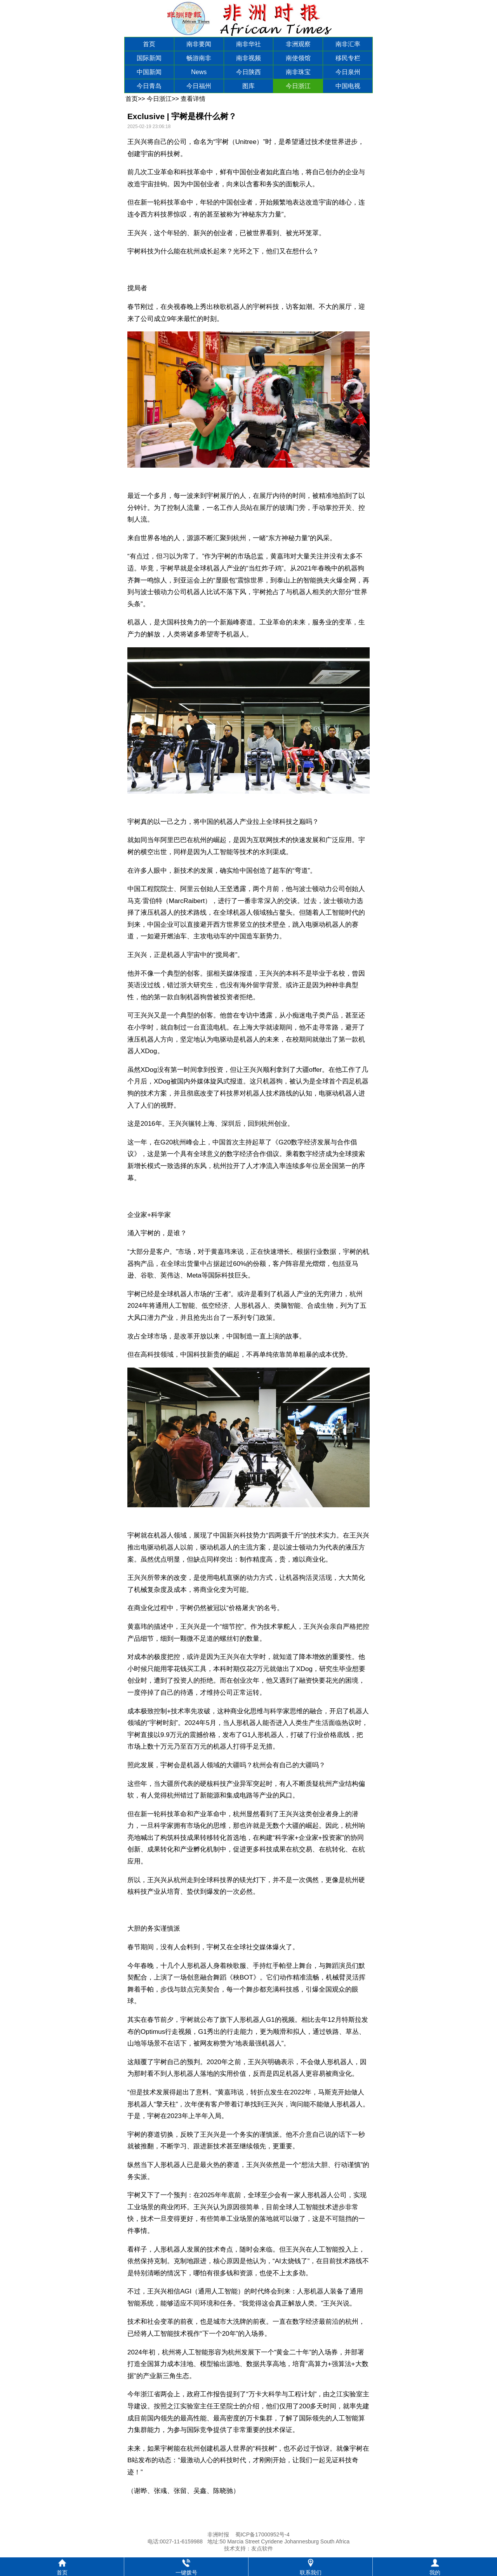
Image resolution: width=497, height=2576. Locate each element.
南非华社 (248, 44)
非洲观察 (298, 44)
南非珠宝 (298, 72)
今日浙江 (298, 86)
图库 (248, 86)
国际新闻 (149, 58)
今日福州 (198, 86)
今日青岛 (149, 86)
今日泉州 (347, 72)
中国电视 (347, 86)
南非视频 (248, 58)
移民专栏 (347, 58)
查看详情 (193, 98)
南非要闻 (198, 44)
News (199, 72)
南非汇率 (347, 44)
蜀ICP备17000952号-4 (262, 2534)
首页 (149, 44)
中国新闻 (149, 72)
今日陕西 (248, 72)
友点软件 (262, 2548)
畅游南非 (198, 58)
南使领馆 (298, 58)
